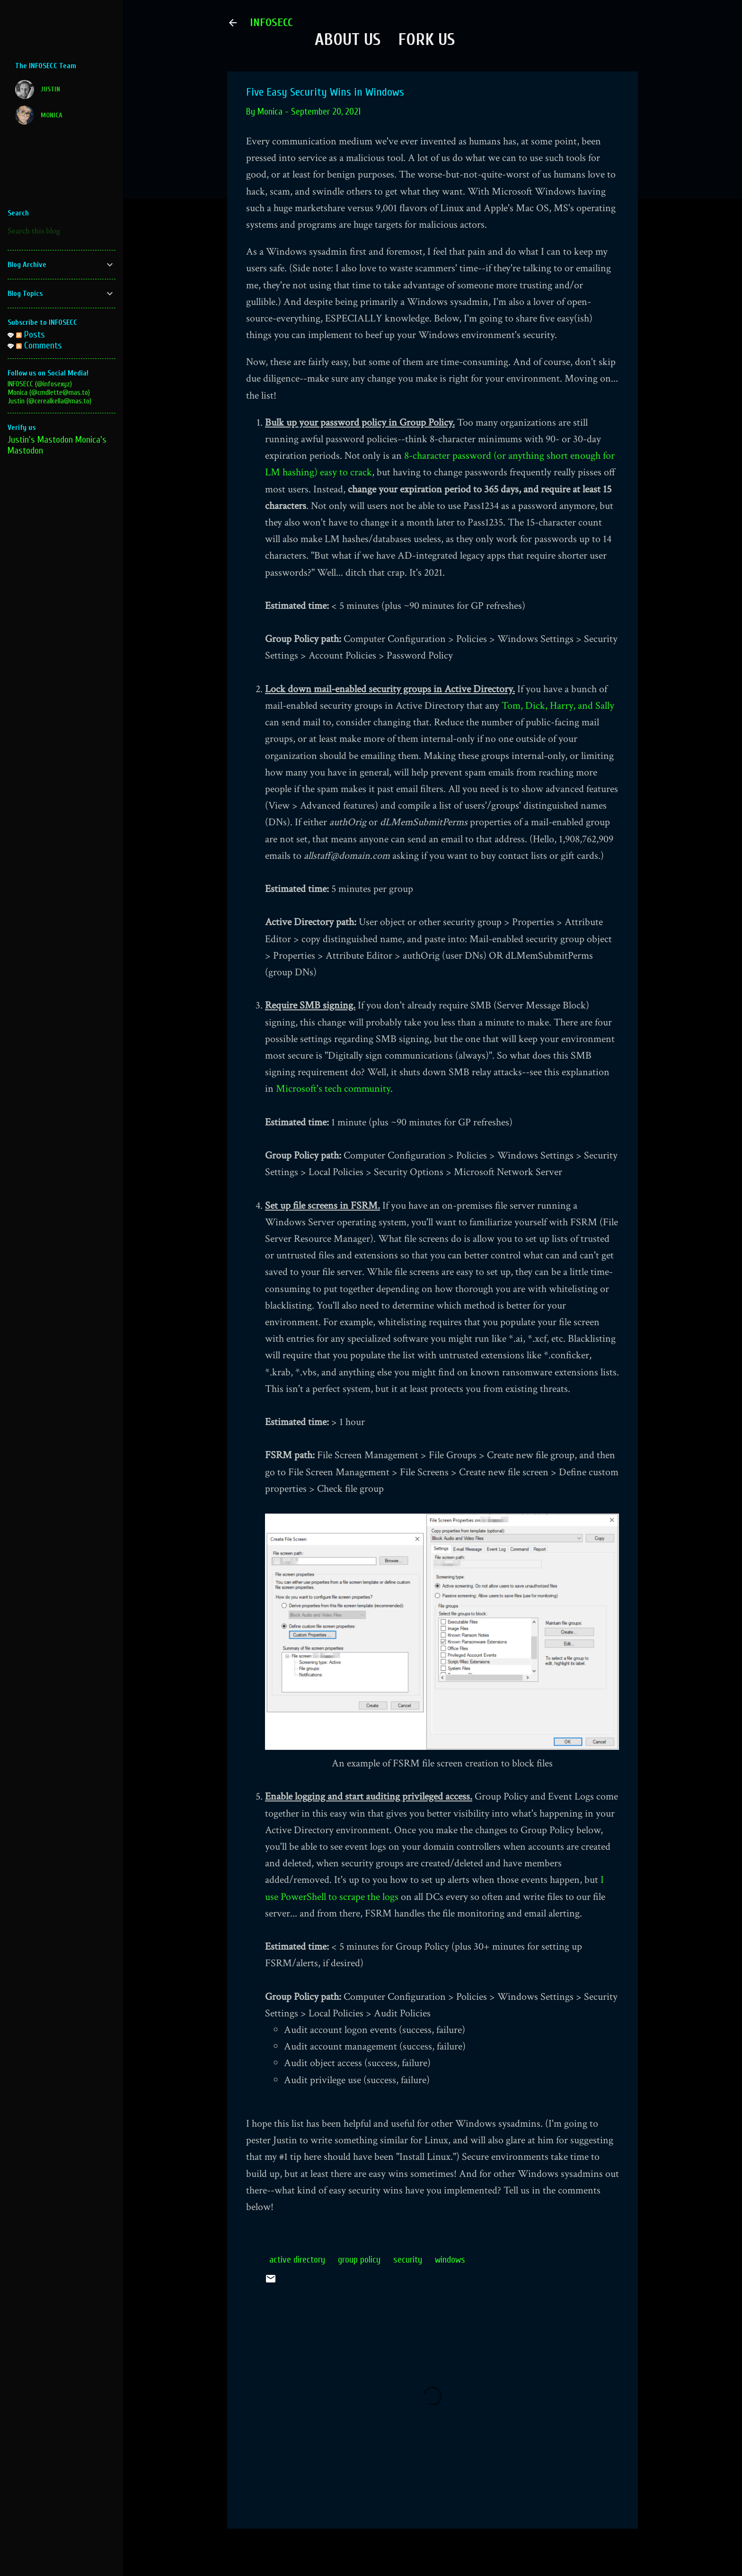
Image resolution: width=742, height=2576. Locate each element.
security (407, 2259)
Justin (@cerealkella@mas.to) (49, 401)
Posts (30, 334)
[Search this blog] (61, 231)
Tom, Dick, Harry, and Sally (558, 706)
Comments (39, 345)
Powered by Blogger (433, 2551)
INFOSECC (271, 22)
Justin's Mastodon (40, 439)
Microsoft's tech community (333, 1089)
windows (450, 2259)
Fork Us (426, 39)
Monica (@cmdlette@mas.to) (49, 392)
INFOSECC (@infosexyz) (40, 384)
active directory (297, 2259)
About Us (347, 39)
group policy (359, 2259)
